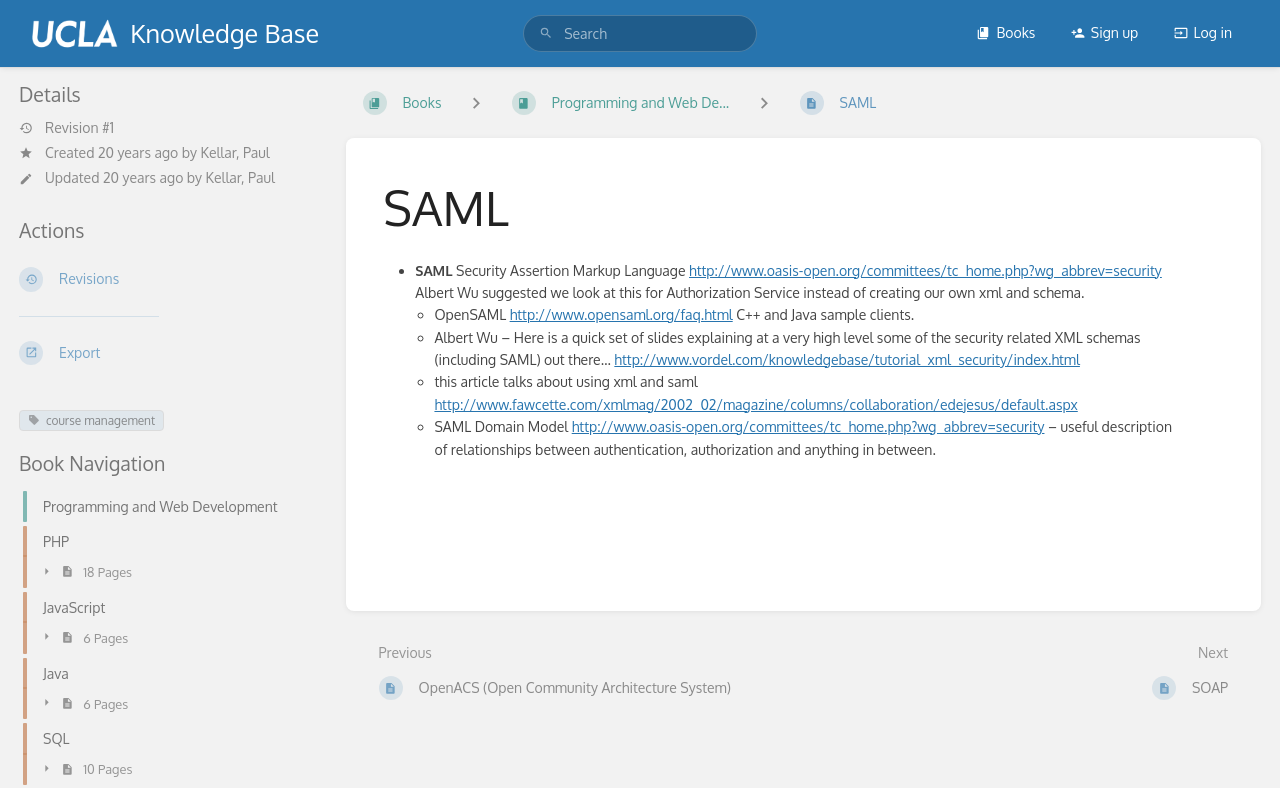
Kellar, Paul (235, 152)
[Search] (546, 33)
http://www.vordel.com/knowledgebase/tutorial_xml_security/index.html (847, 359)
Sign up (1104, 32)
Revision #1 (66, 128)
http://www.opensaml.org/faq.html (621, 314)
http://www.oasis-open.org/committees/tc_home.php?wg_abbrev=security (925, 270)
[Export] (166, 353)
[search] (640, 33)
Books (1005, 32)
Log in (1203, 32)
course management (91, 420)
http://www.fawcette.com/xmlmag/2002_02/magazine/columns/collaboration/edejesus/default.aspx (755, 404)
